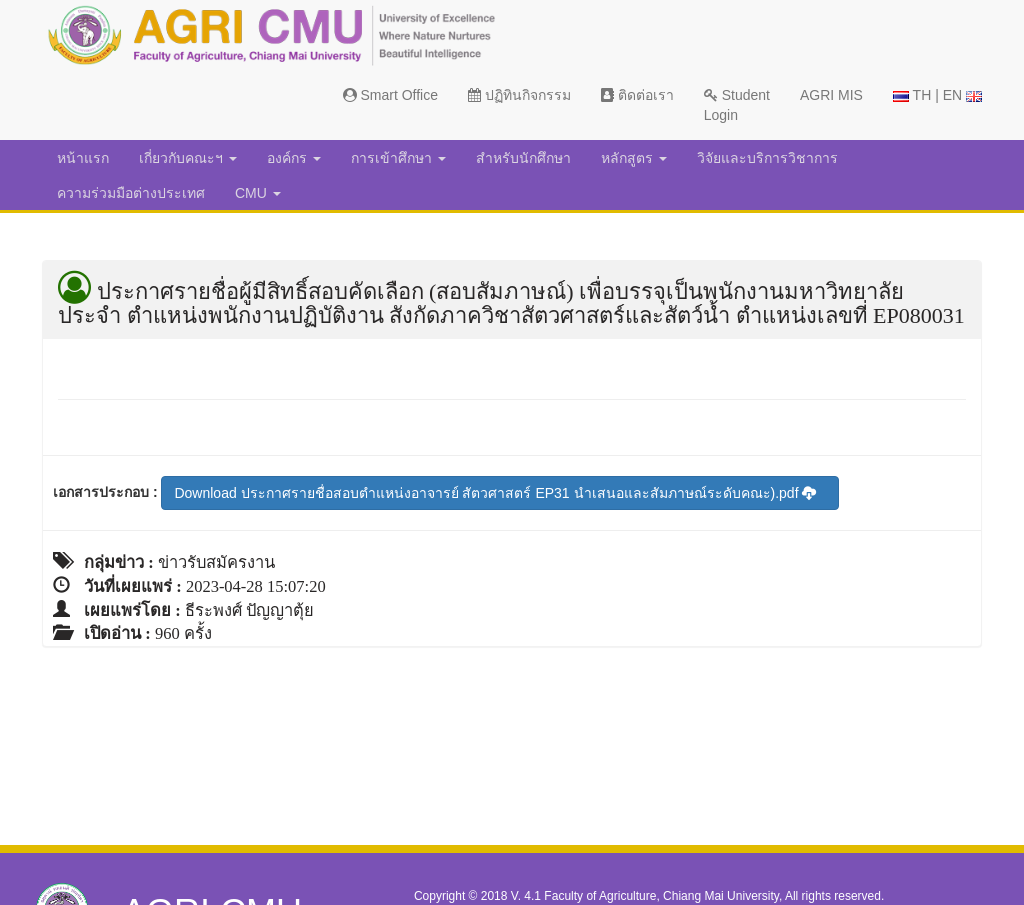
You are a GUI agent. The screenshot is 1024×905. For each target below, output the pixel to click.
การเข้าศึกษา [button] (398, 158)
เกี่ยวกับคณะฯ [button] (188, 158)
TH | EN (937, 95)
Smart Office (390, 95)
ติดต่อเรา (637, 95)
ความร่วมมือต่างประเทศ (131, 193)
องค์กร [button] (294, 158)
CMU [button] (258, 193)
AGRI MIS (831, 95)
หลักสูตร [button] (634, 158)
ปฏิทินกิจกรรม (519, 95)
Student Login (737, 105)
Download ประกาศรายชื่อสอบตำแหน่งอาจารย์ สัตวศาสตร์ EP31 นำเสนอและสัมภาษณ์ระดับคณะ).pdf (495, 493)
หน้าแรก (83, 158)
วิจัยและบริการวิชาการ (767, 158)
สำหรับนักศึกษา (523, 158)
